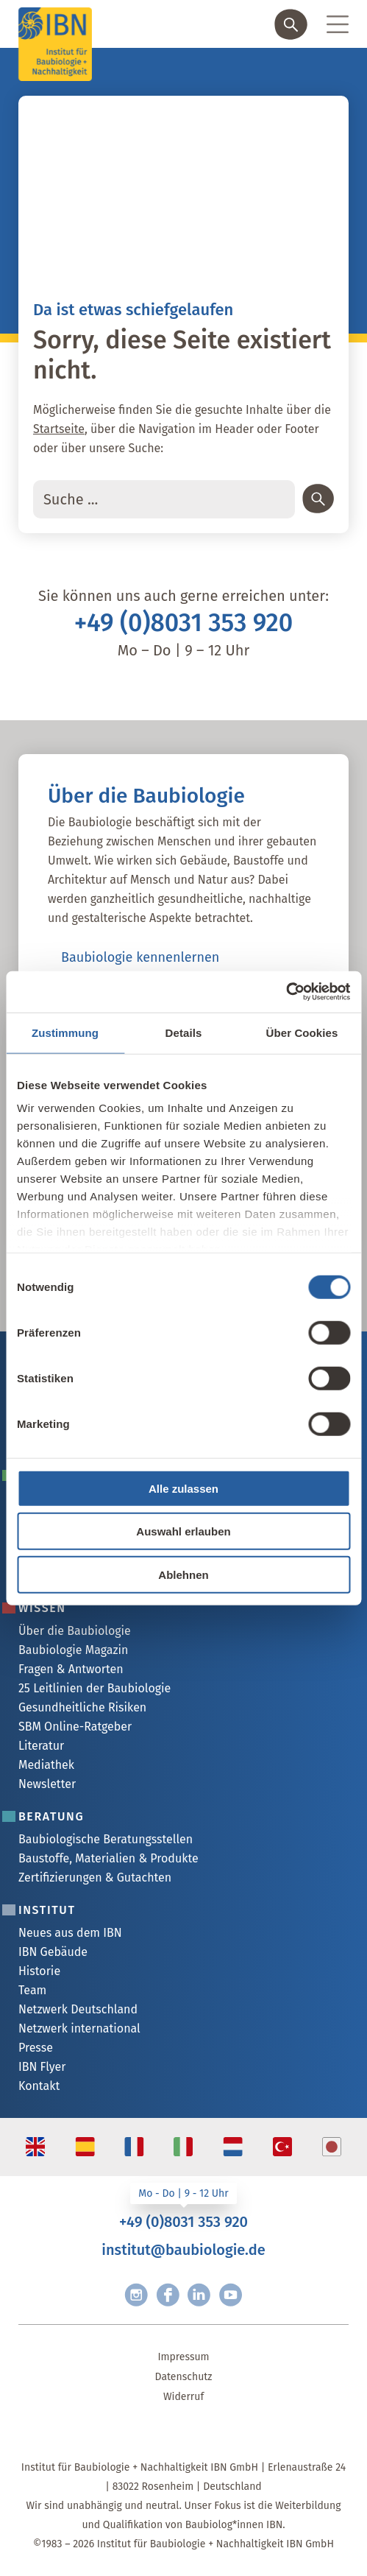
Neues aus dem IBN (70, 1933)
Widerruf (183, 2396)
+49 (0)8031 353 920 (183, 623)
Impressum (183, 2357)
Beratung (51, 1816)
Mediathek (46, 1765)
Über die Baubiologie (74, 1631)
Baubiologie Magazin (73, 1650)
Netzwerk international (79, 2028)
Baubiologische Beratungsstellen (105, 1839)
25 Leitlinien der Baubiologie (94, 1688)
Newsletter (47, 1784)
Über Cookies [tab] (302, 1032)
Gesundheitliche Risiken (82, 1707)
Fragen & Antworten (71, 1669)
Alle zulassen (183, 1488)
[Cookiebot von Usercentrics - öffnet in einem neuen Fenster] (285, 992)
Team (32, 1990)
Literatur (41, 1746)
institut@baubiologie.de (183, 2250)
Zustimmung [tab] (65, 1032)
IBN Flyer (42, 2067)
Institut (47, 1910)
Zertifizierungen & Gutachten (94, 1878)
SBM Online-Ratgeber (75, 1727)
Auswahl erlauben (183, 1531)
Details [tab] (183, 1032)
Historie (39, 1971)
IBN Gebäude (53, 1952)
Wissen (42, 1608)
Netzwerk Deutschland (78, 2009)
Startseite (59, 429)
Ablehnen (183, 1574)
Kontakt (39, 2086)
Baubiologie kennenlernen (140, 957)
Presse (35, 2048)
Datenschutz (184, 2377)
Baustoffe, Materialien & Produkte (108, 1858)
